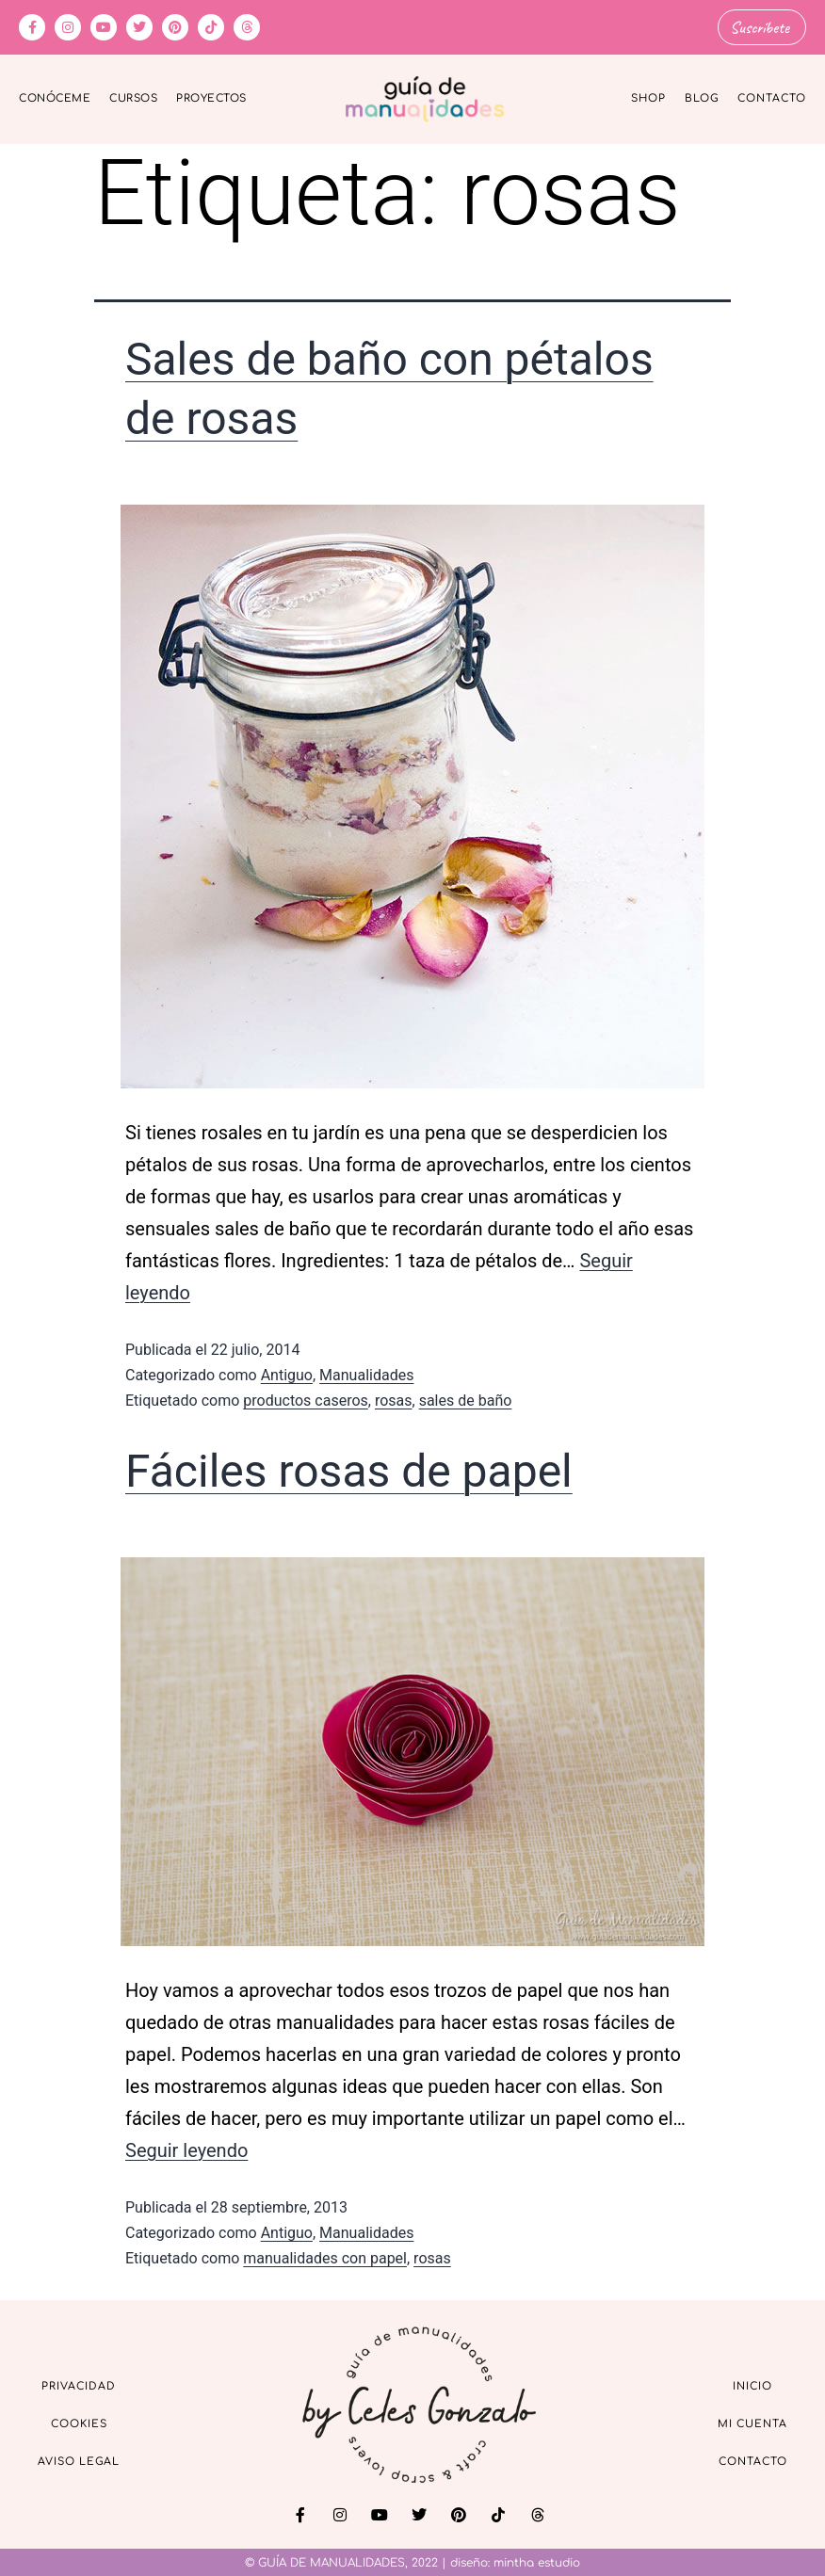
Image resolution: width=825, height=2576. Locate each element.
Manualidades (366, 1374)
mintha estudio (536, 2561)
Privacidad (78, 2384)
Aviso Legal (79, 2460)
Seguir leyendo (186, 2148)
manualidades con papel (325, 2257)
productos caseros (305, 1400)
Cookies (79, 2422)
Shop (648, 97)
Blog (702, 97)
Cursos (133, 97)
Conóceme (54, 97)
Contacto (771, 97)
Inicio (752, 2384)
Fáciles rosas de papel (349, 1469)
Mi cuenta (752, 2422)
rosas (393, 1400)
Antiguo (287, 1374)
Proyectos (211, 97)
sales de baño (465, 1400)
